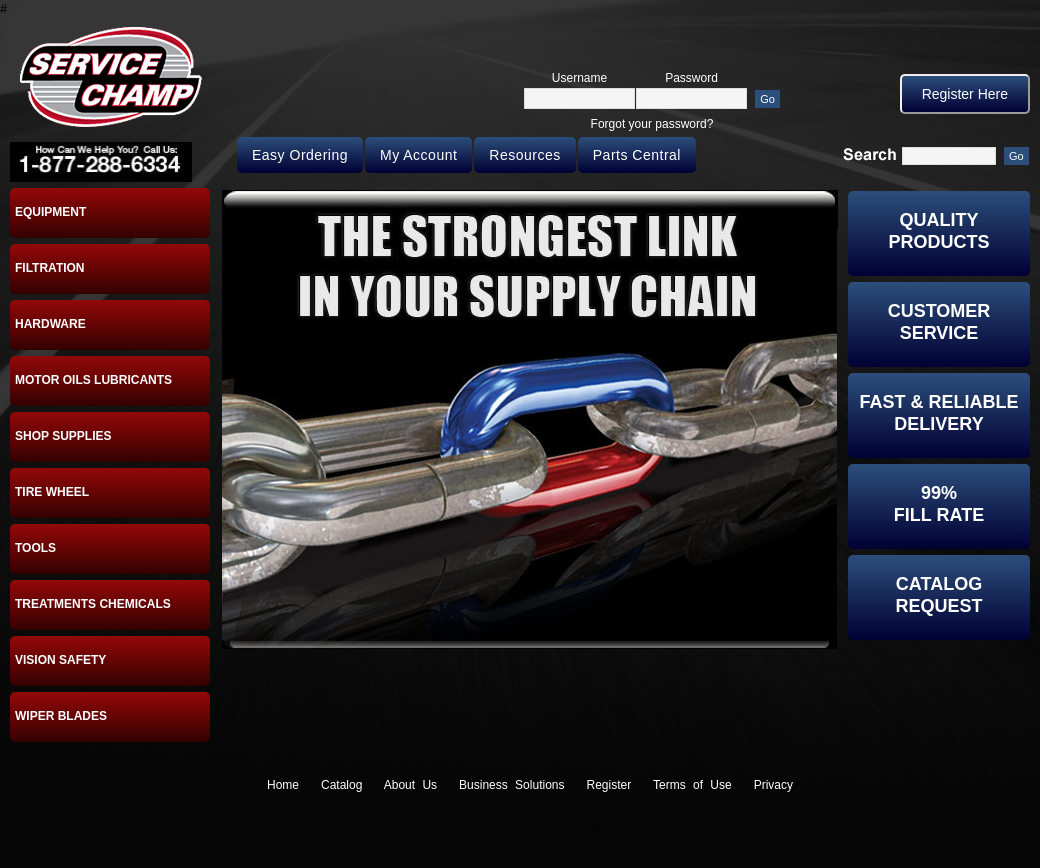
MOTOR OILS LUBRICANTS (93, 380)
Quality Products (938, 231)
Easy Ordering (300, 155)
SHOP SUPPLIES (63, 436)
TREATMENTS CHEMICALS (93, 604)
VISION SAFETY (60, 660)
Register (609, 785)
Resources (524, 155)
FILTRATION (50, 268)
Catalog (341, 785)
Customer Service (939, 322)
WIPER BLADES (61, 716)
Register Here (965, 94)
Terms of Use (692, 785)
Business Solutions (511, 785)
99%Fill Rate (939, 504)
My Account (418, 155)
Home (283, 785)
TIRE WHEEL (52, 492)
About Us (410, 785)
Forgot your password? (652, 124)
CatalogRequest (938, 595)
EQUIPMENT (50, 212)
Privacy (773, 785)
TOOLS (35, 548)
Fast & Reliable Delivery (938, 413)
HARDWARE (50, 324)
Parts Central (637, 155)
